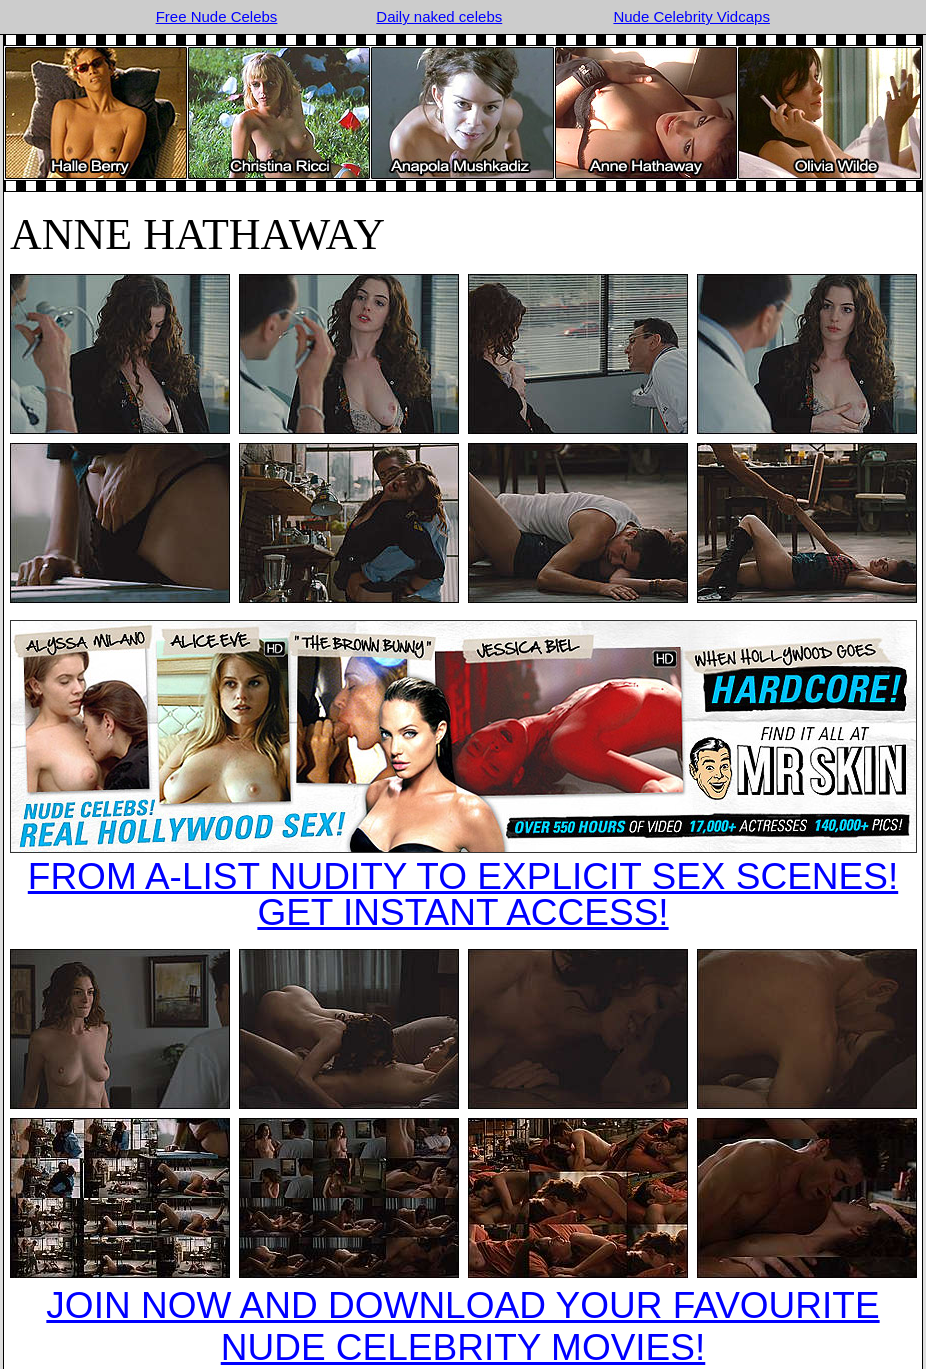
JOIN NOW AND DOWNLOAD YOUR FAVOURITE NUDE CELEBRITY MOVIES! (462, 1326)
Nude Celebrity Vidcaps (691, 16)
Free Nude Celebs (217, 16)
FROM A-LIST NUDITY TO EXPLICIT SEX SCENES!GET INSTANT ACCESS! (463, 894)
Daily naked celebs (439, 16)
